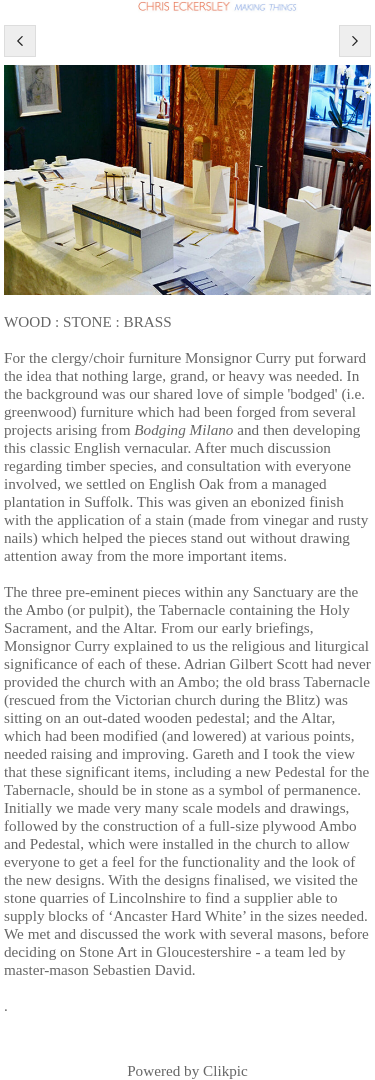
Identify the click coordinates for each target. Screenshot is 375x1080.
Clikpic (225, 1070)
